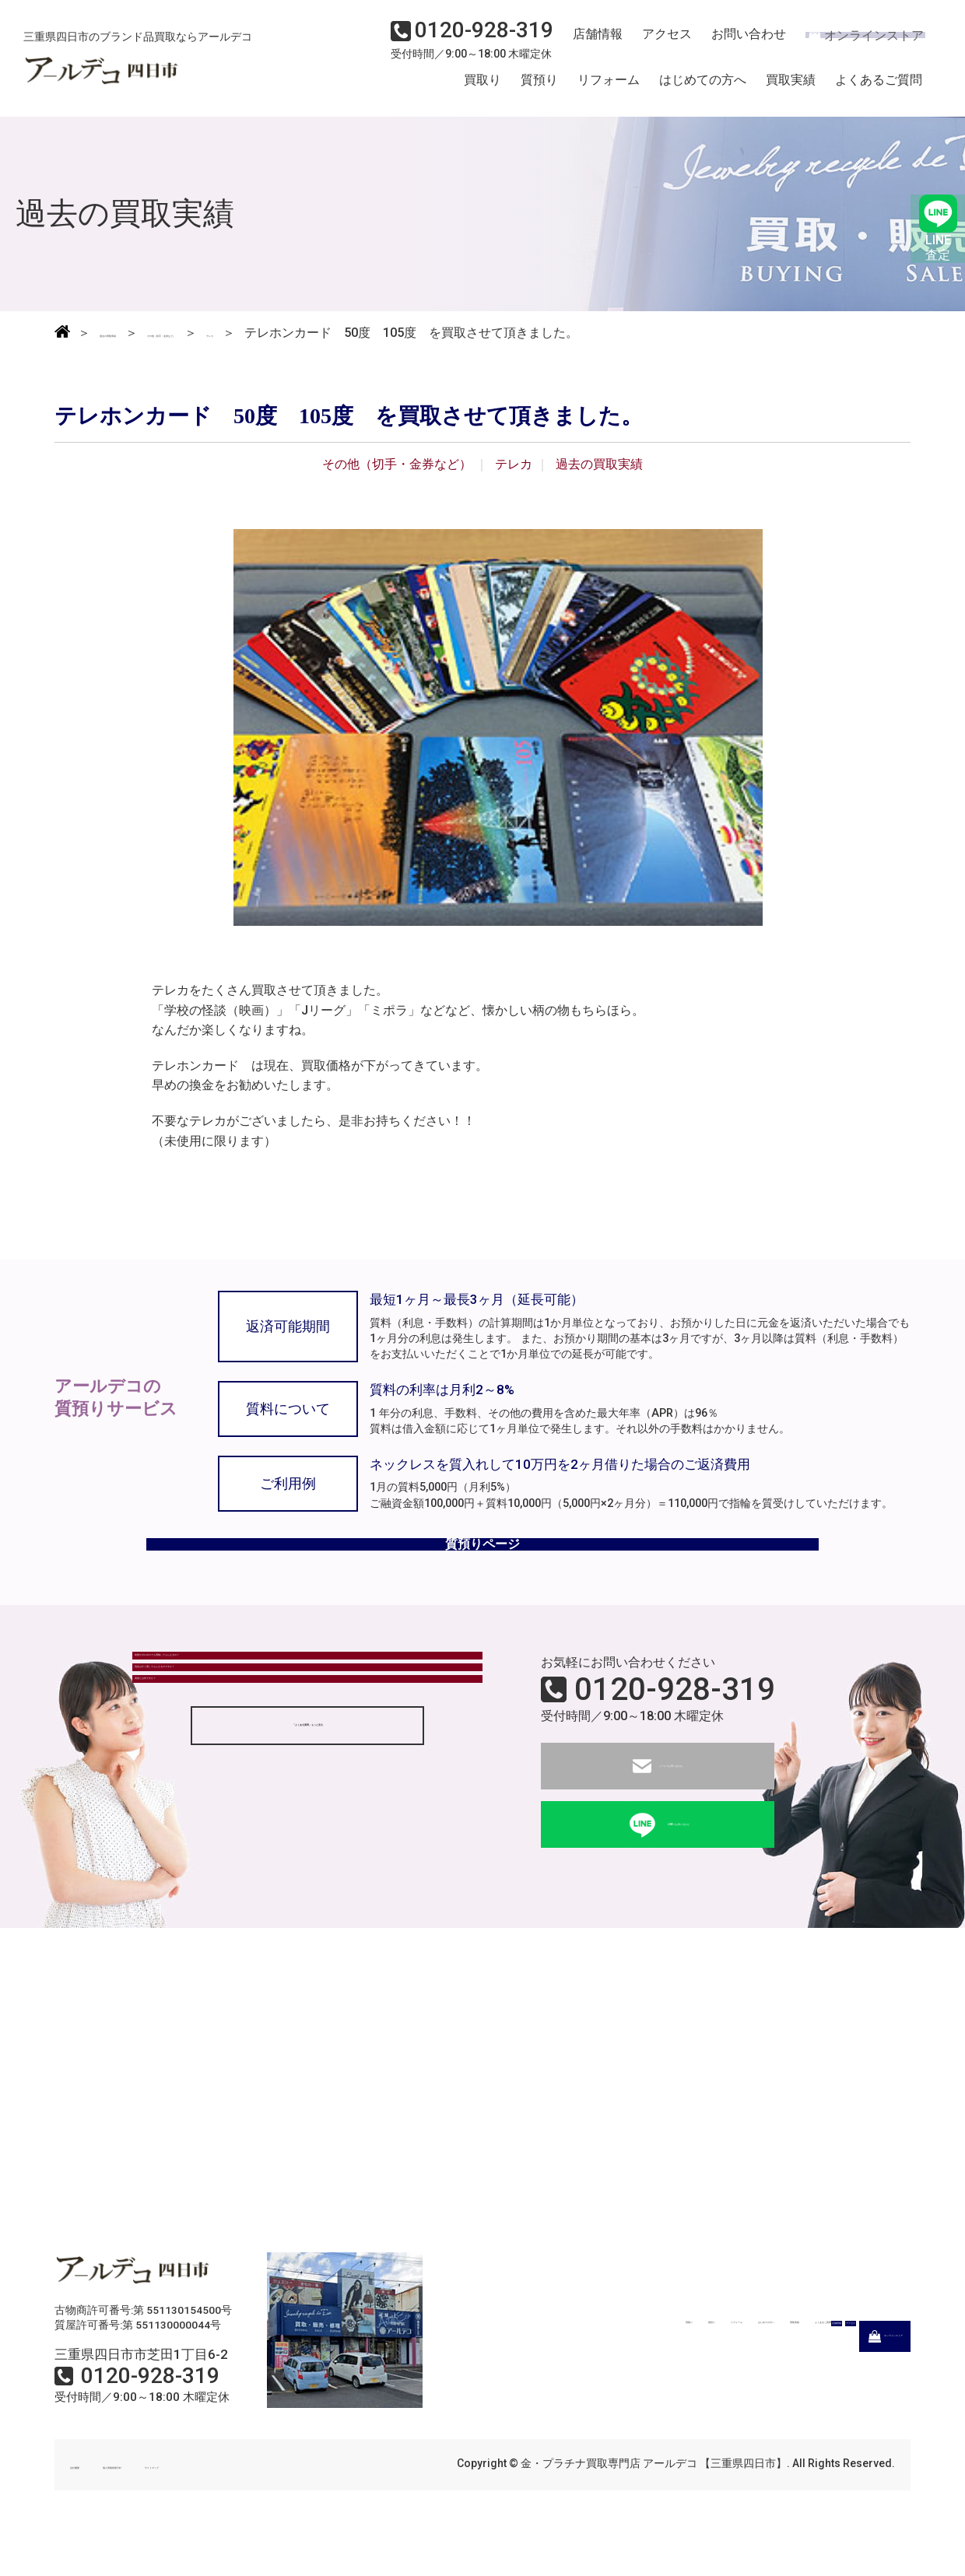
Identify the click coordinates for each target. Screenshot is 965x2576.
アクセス (657, 44)
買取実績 (791, 88)
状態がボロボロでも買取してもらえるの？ (262, 1709)
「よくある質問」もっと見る (307, 1857)
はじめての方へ (702, 88)
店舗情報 (591, 44)
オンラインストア (856, 44)
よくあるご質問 (878, 88)
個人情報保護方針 (180, 2503)
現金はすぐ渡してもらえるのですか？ (250, 1752)
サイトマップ (280, 2503)
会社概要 (92, 2503)
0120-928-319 (674, 1728)
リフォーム (608, 88)
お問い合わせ (735, 44)
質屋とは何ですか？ (200, 1795)
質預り (539, 88)
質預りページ (482, 1569)
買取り (482, 88)
